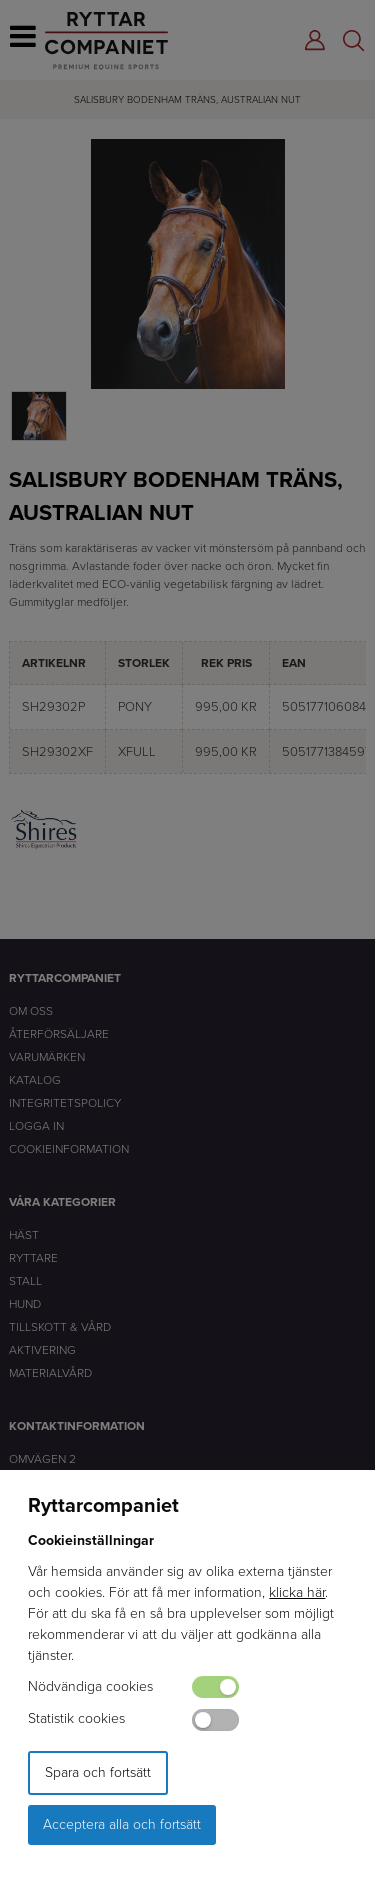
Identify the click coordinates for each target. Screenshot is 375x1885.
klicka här (297, 1592)
